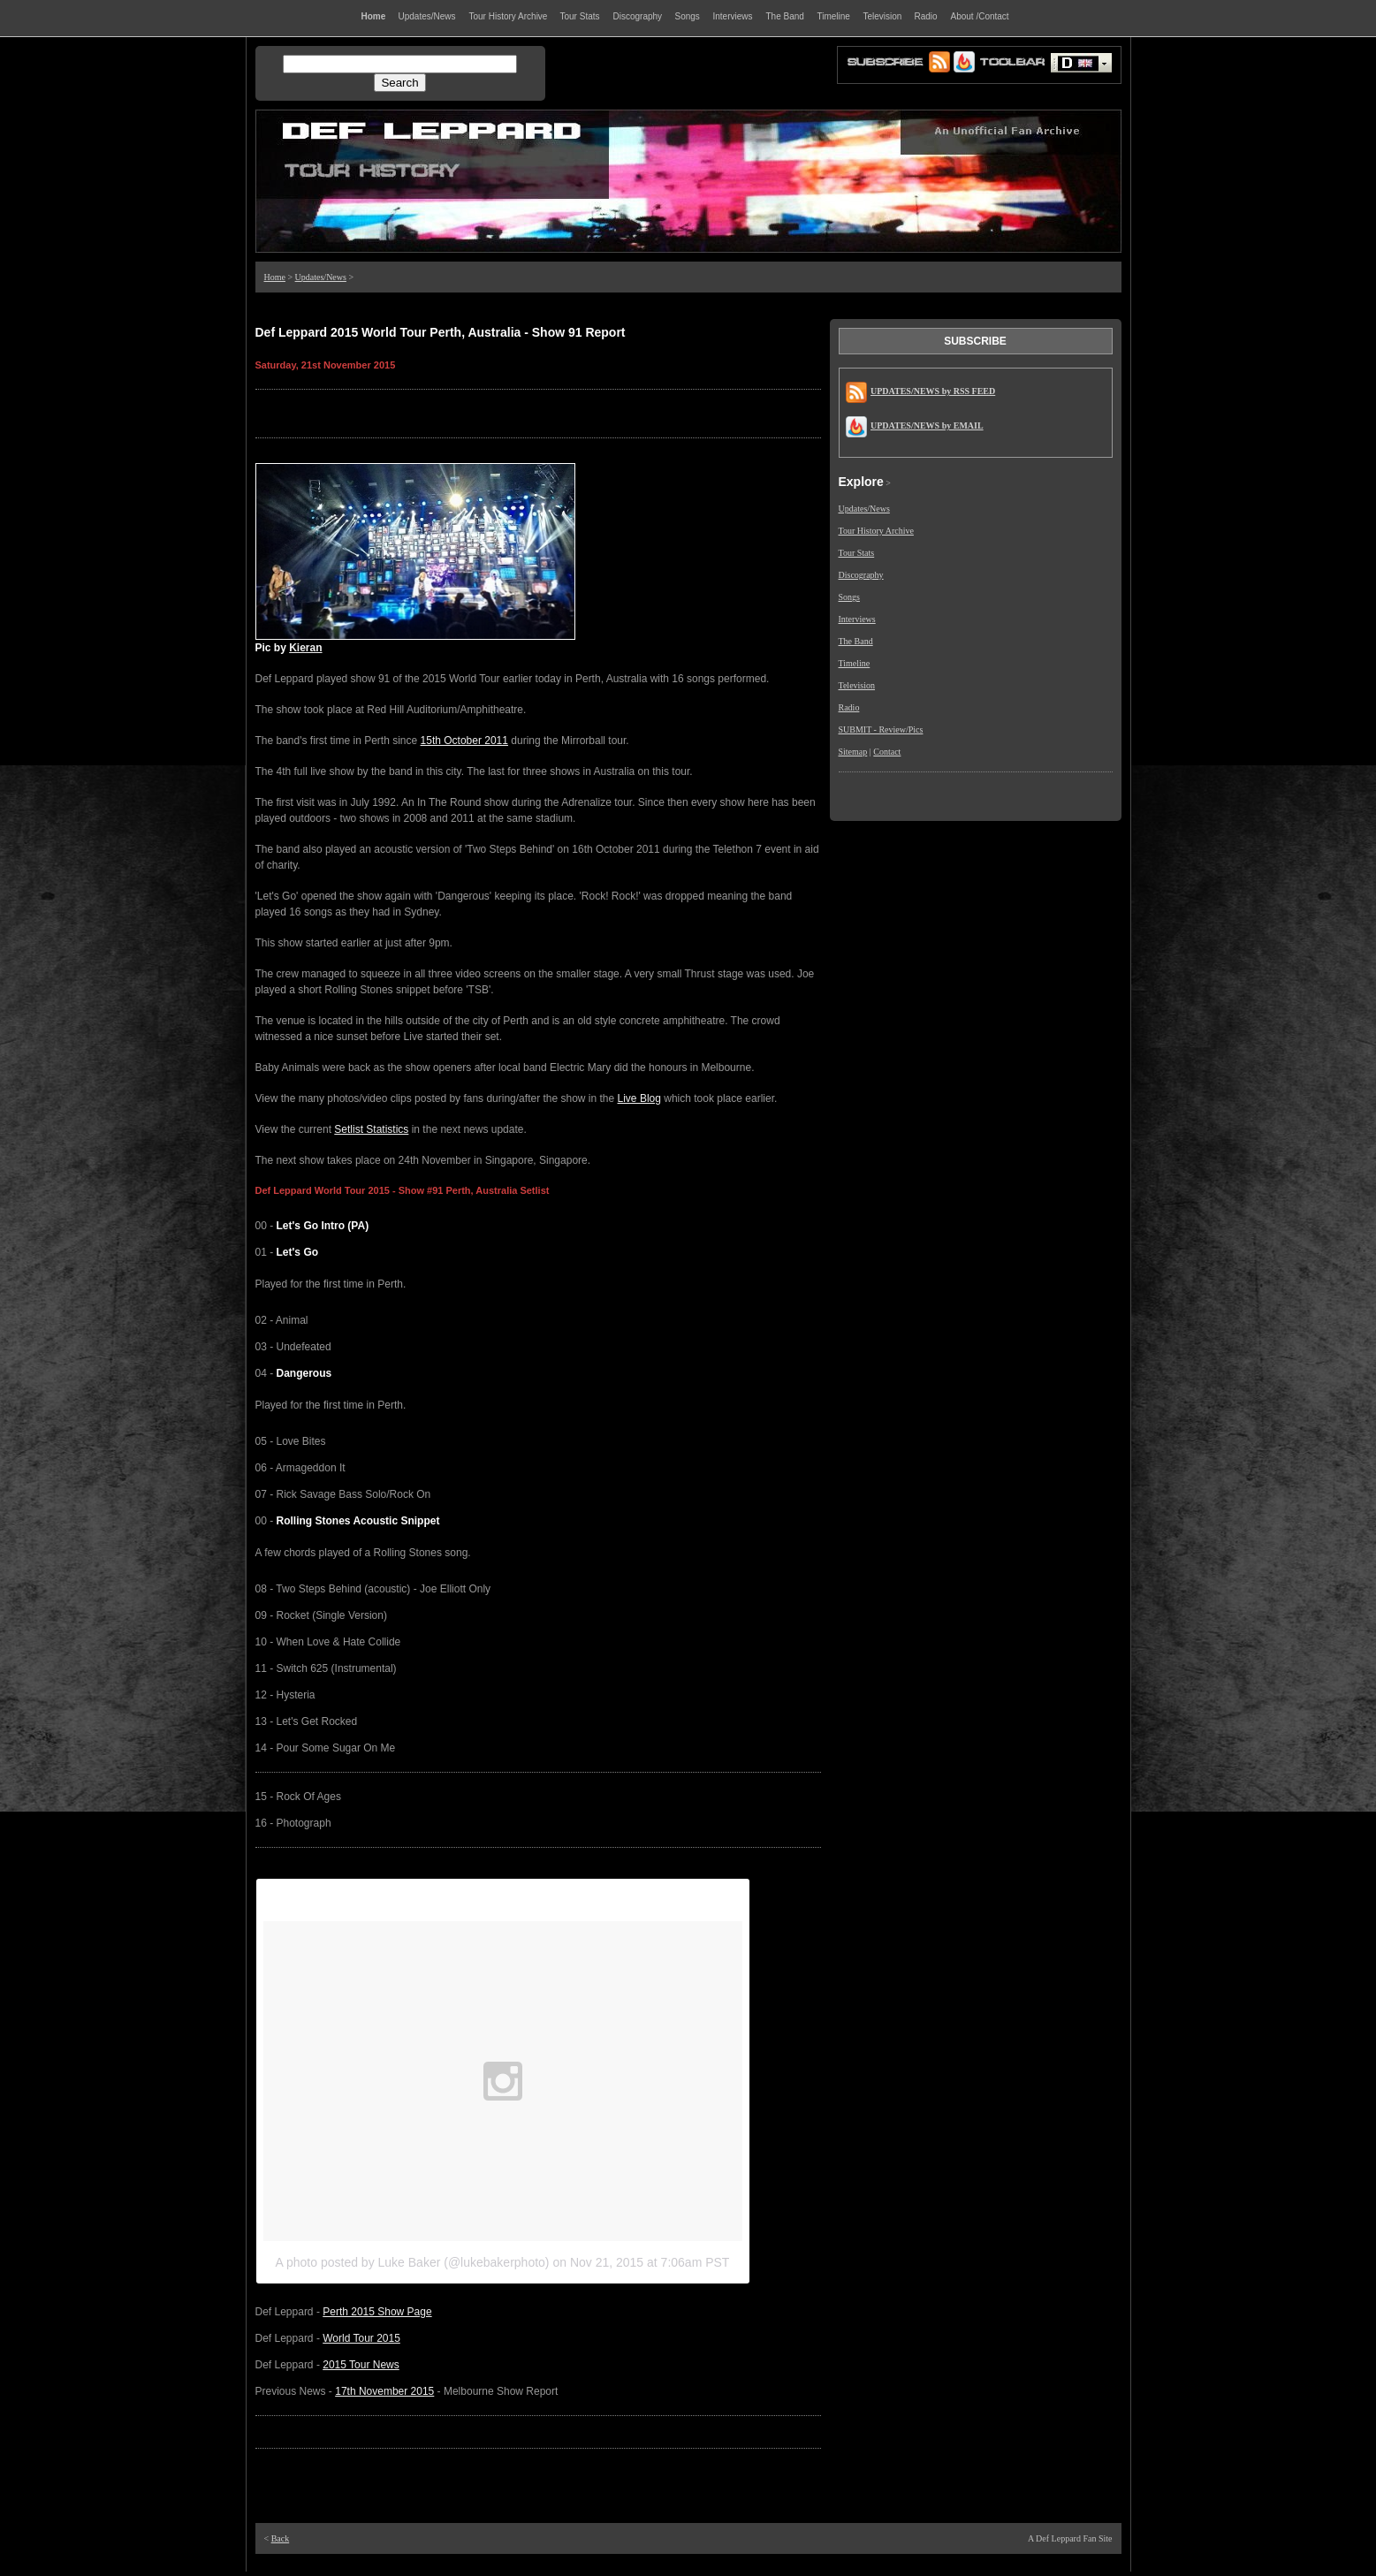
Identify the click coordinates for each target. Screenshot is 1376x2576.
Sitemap (853, 751)
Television (857, 685)
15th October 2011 (464, 740)
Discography (861, 575)
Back (280, 2538)
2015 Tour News (361, 2365)
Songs (849, 597)
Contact (887, 751)
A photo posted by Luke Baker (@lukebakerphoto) (413, 2262)
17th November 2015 (384, 2391)
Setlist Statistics (371, 1129)
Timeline (854, 663)
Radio (849, 707)
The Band (856, 641)
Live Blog (639, 1098)
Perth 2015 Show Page (377, 2312)
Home (274, 277)
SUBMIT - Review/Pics (881, 729)
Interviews (857, 619)
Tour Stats (857, 553)
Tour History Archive (876, 531)
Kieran (305, 648)
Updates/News (320, 277)
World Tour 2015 (361, 2338)
